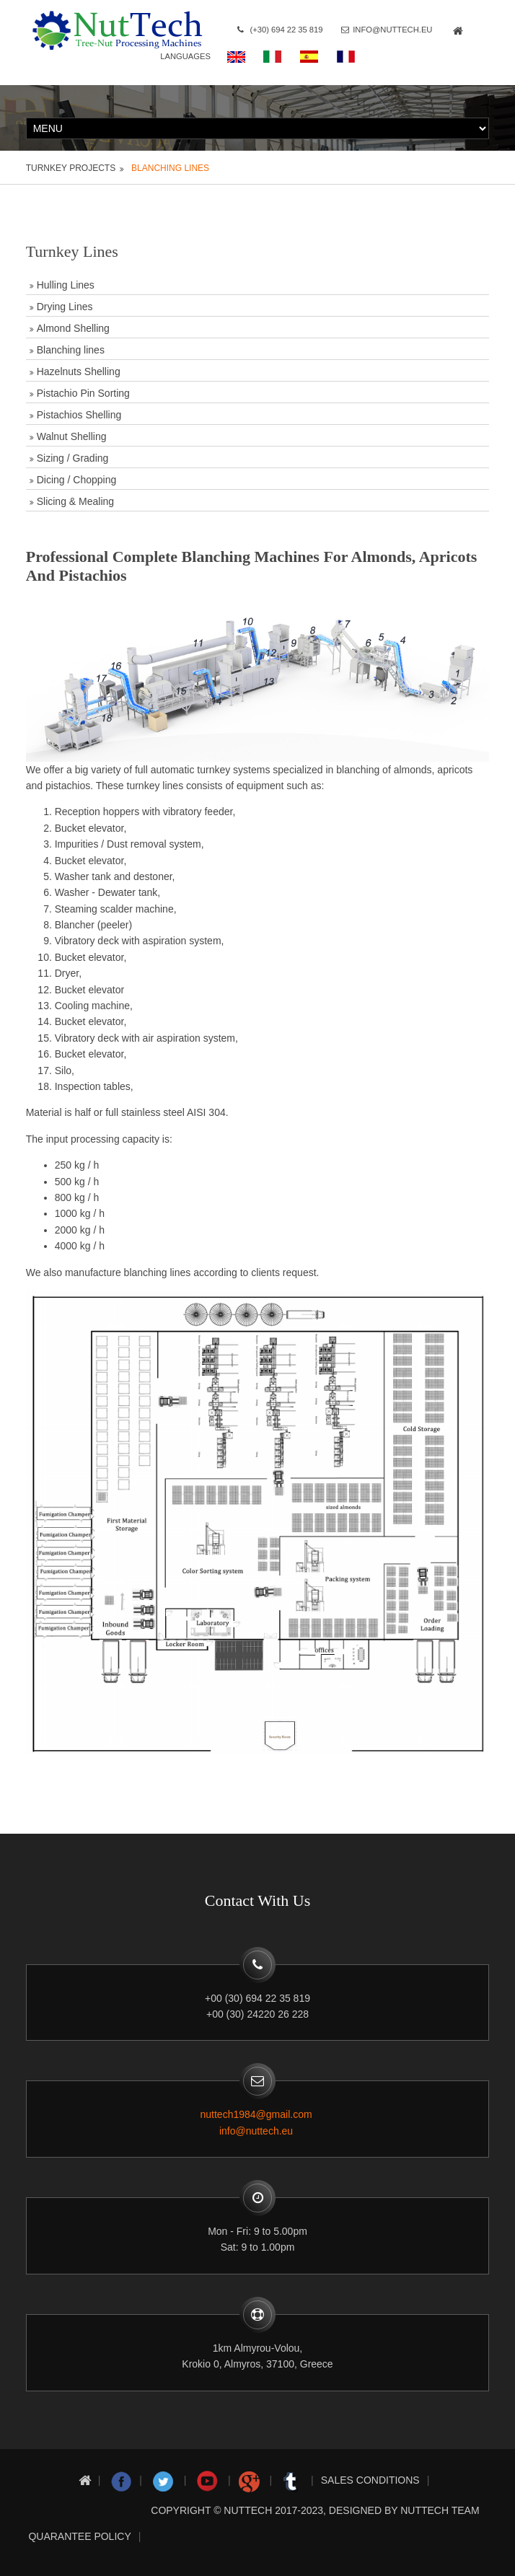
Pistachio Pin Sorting (83, 392)
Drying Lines (65, 306)
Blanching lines (170, 167)
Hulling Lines (65, 284)
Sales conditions (370, 2480)
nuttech (248, 2509)
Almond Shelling (73, 327)
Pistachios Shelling (79, 414)
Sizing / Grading (73, 457)
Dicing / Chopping (77, 479)
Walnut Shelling (72, 435)
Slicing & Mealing (75, 500)
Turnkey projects (70, 167)
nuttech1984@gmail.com (256, 2114)
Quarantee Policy (79, 2535)
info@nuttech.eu (411, 29)
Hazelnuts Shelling (78, 371)
